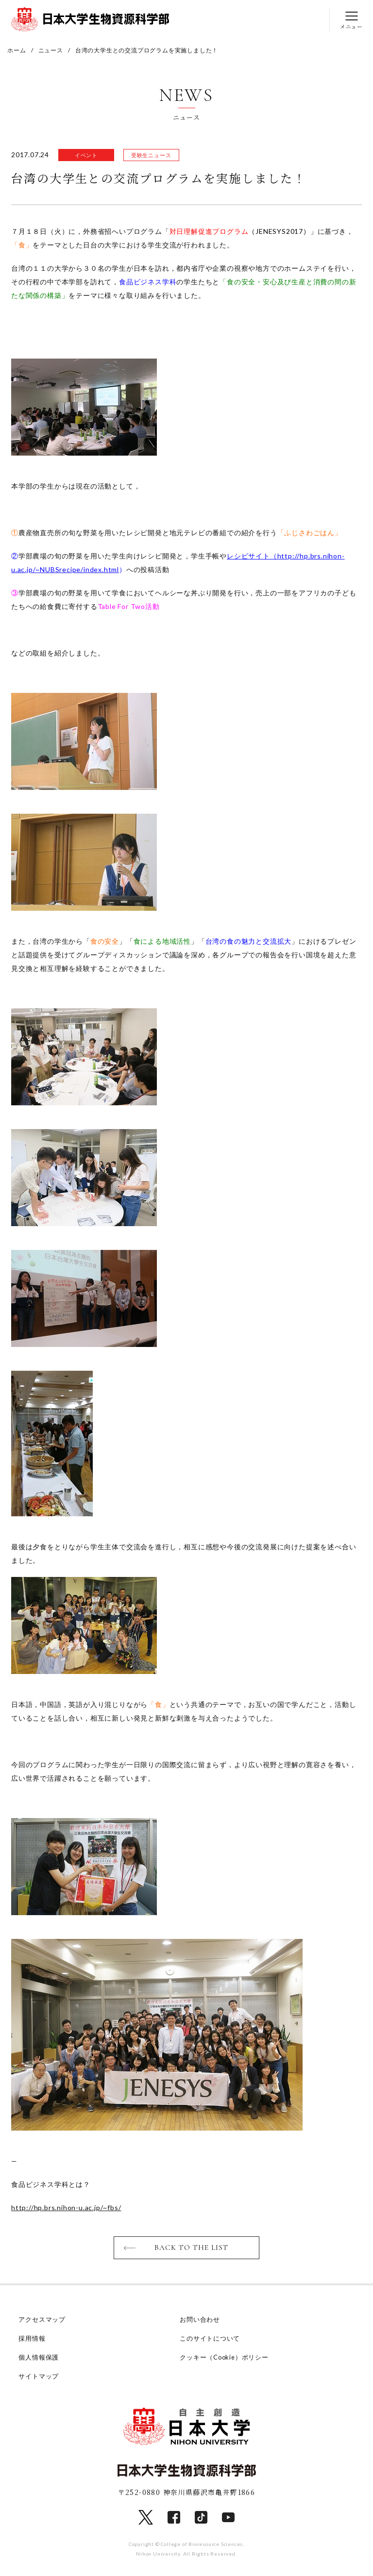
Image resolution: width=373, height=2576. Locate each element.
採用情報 (31, 2339)
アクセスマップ (42, 2320)
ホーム (16, 50)
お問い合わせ (200, 2320)
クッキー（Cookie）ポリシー (225, 2358)
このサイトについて (210, 2339)
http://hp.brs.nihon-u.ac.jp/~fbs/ (66, 2208)
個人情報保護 (38, 2358)
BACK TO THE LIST (191, 2248)
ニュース (50, 50)
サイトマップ (38, 2377)
